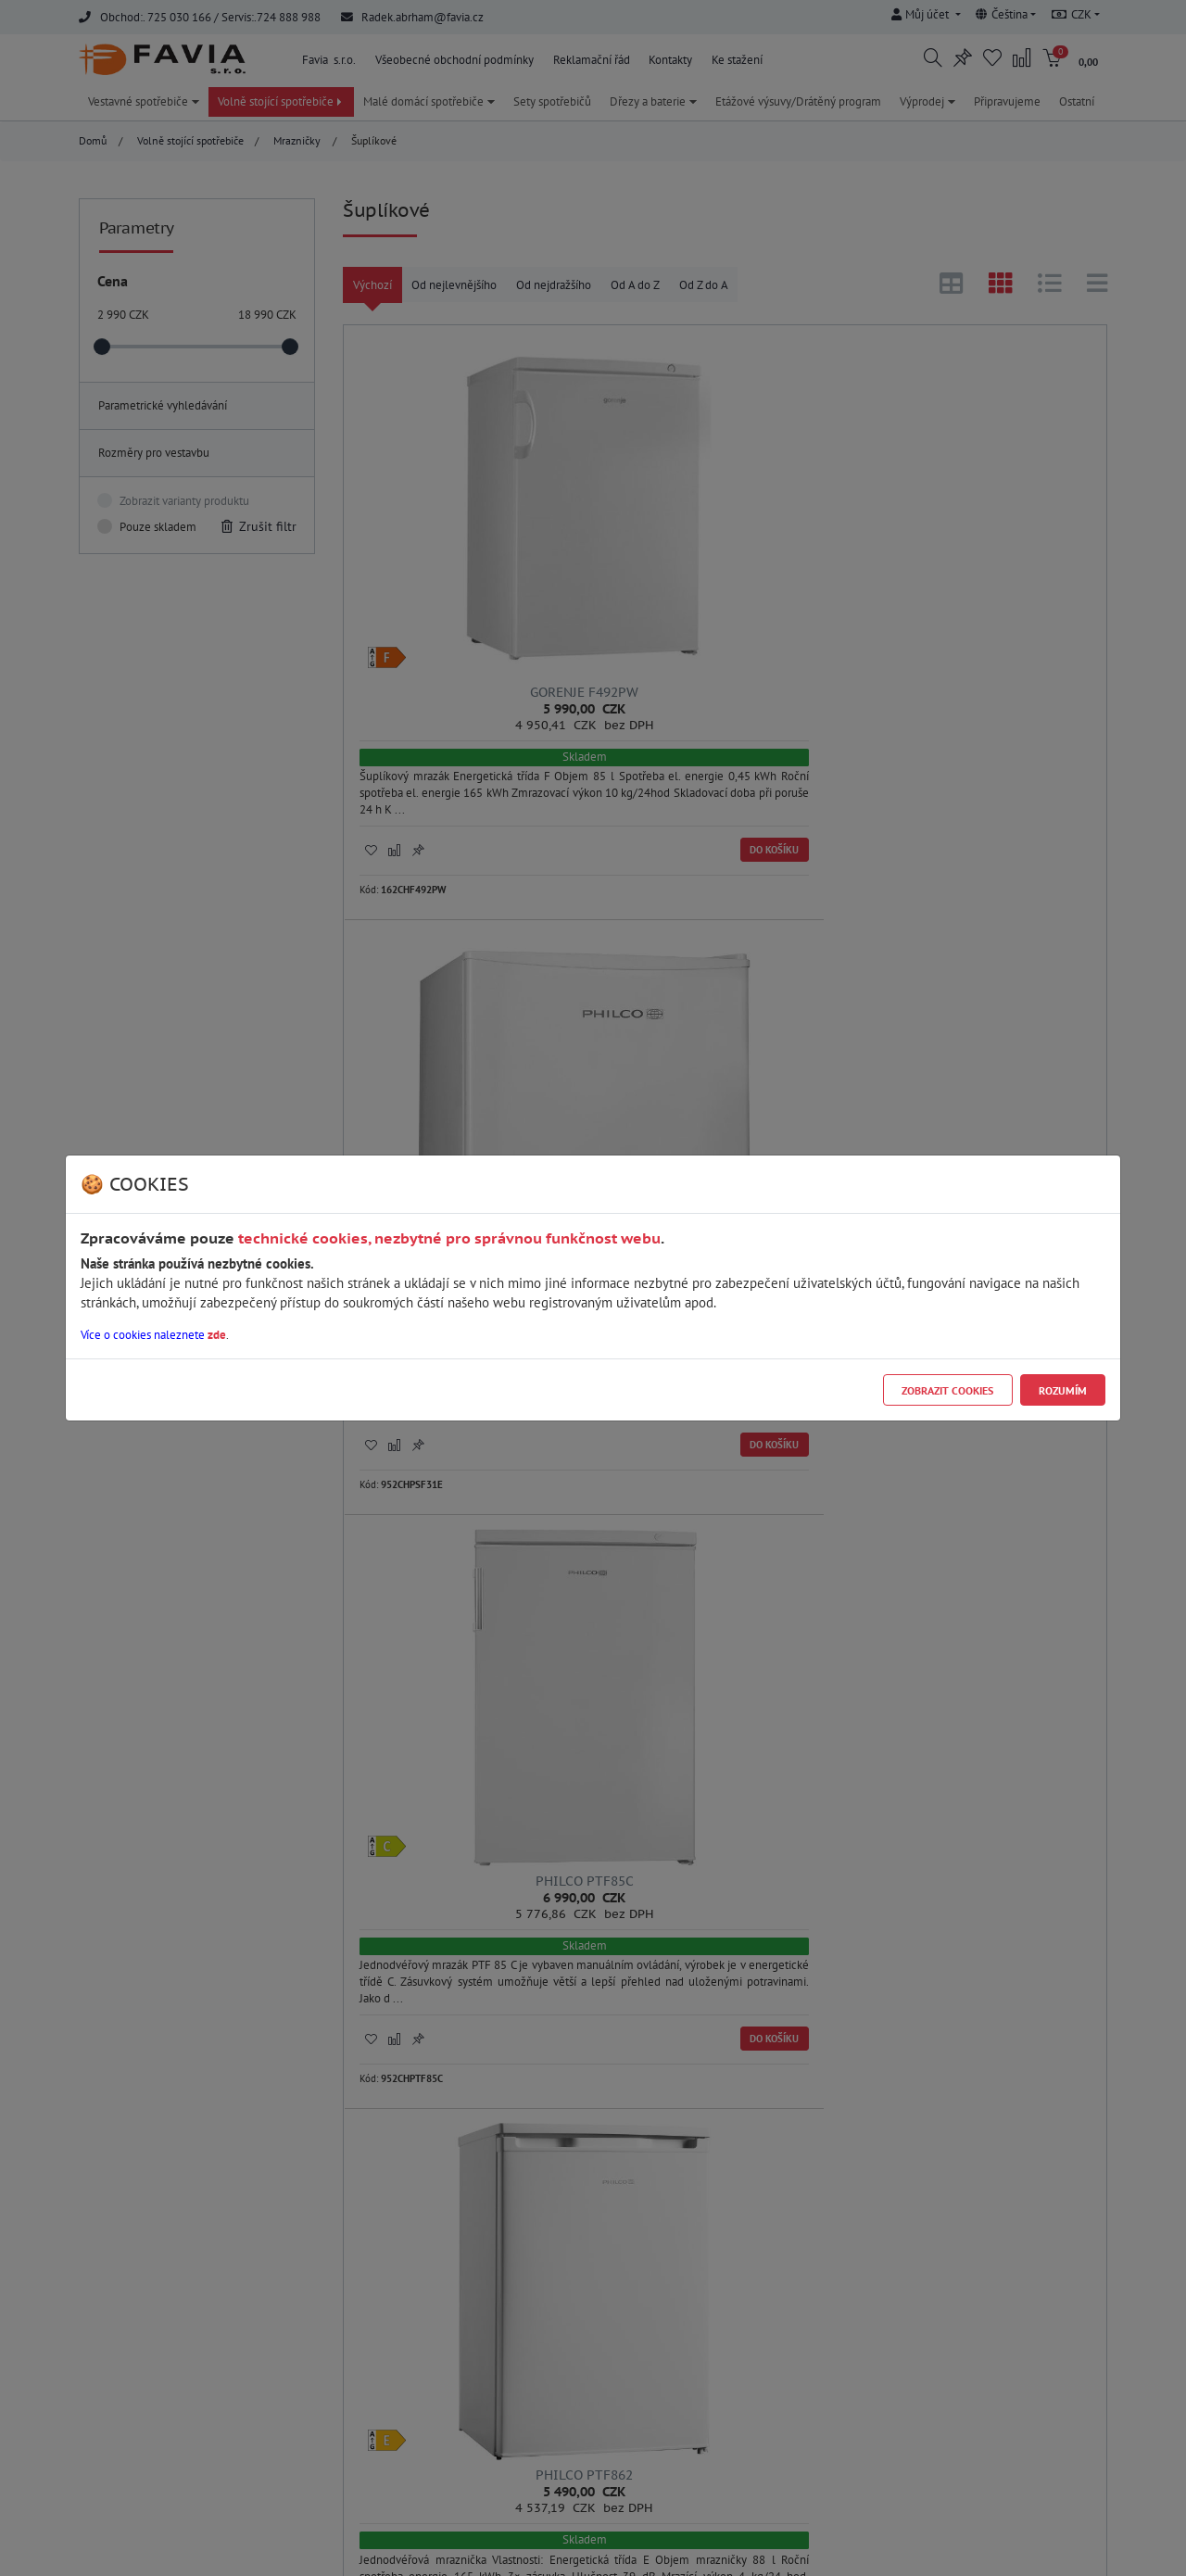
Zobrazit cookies (947, 1390)
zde (217, 1335)
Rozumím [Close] (1063, 1390)
